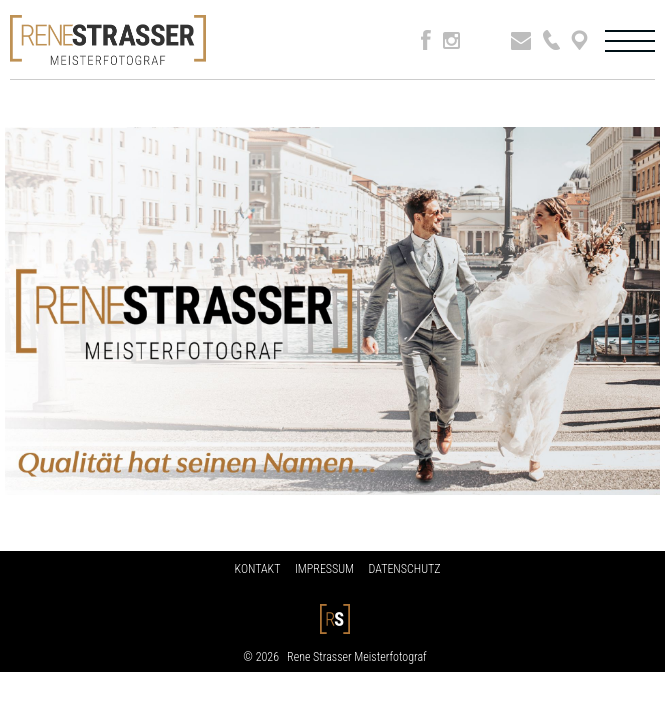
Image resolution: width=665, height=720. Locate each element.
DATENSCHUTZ (405, 569)
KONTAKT (258, 569)
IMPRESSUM (324, 569)
